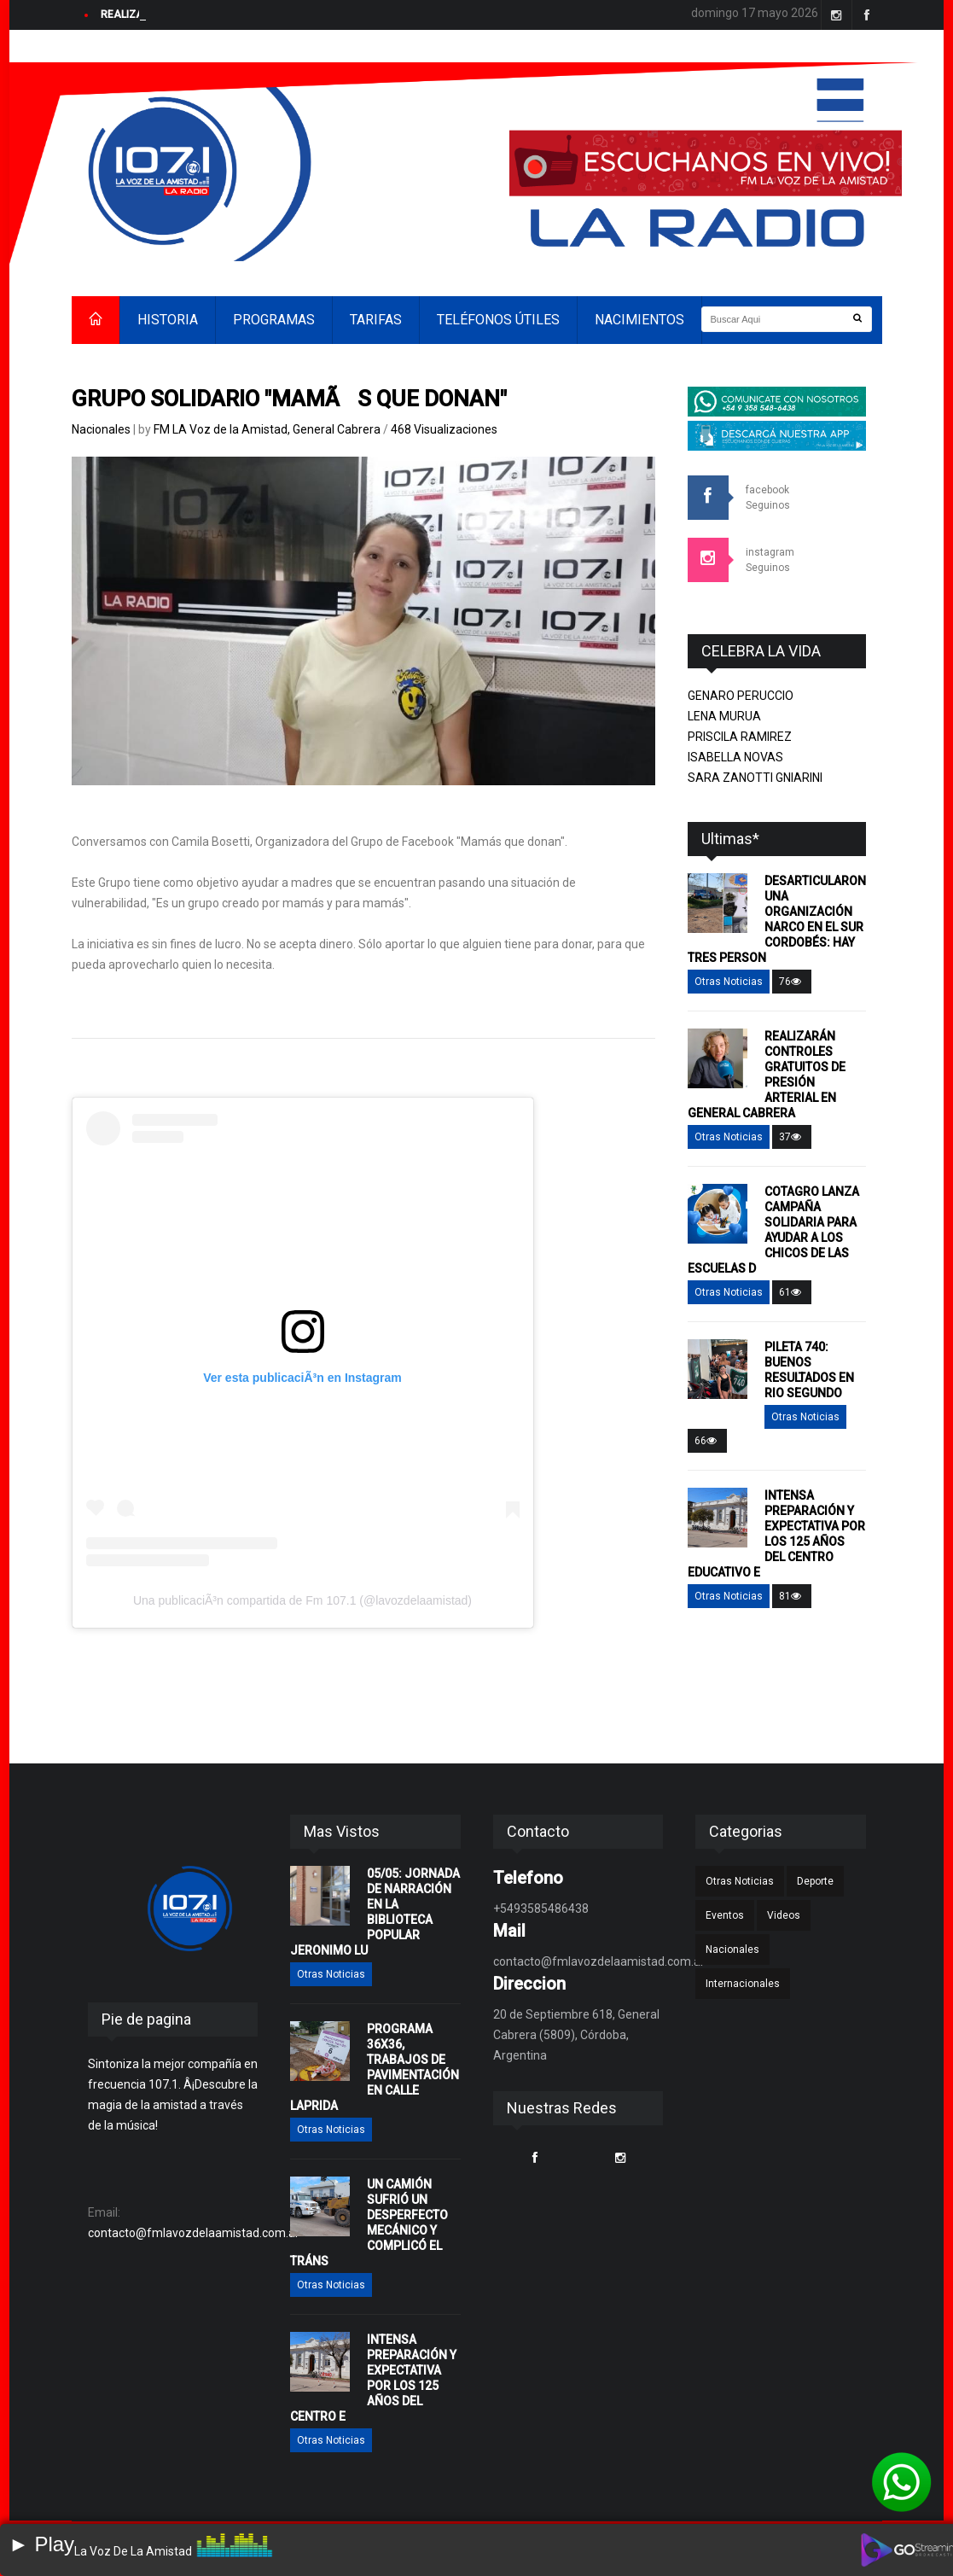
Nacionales (101, 429)
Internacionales (743, 1984)
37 (792, 1137)
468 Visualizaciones (444, 429)
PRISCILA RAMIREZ (740, 736)
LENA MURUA (724, 716)
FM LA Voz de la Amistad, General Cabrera (268, 429)
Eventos (725, 1915)
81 (792, 1596)
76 (792, 982)
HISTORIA (167, 320)
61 (792, 1292)
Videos (783, 1915)
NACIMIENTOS (639, 320)
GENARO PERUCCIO (740, 695)
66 (707, 1441)
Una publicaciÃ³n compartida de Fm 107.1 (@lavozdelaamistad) (302, 1600)
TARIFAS (376, 320)
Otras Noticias (728, 982)
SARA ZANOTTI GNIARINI (755, 777)
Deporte (815, 1881)
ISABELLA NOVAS (735, 757)
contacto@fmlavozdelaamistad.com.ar (193, 2233)
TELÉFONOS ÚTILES (498, 320)
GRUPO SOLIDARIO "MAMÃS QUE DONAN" (289, 398)
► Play (41, 2544)
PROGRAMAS (274, 320)
